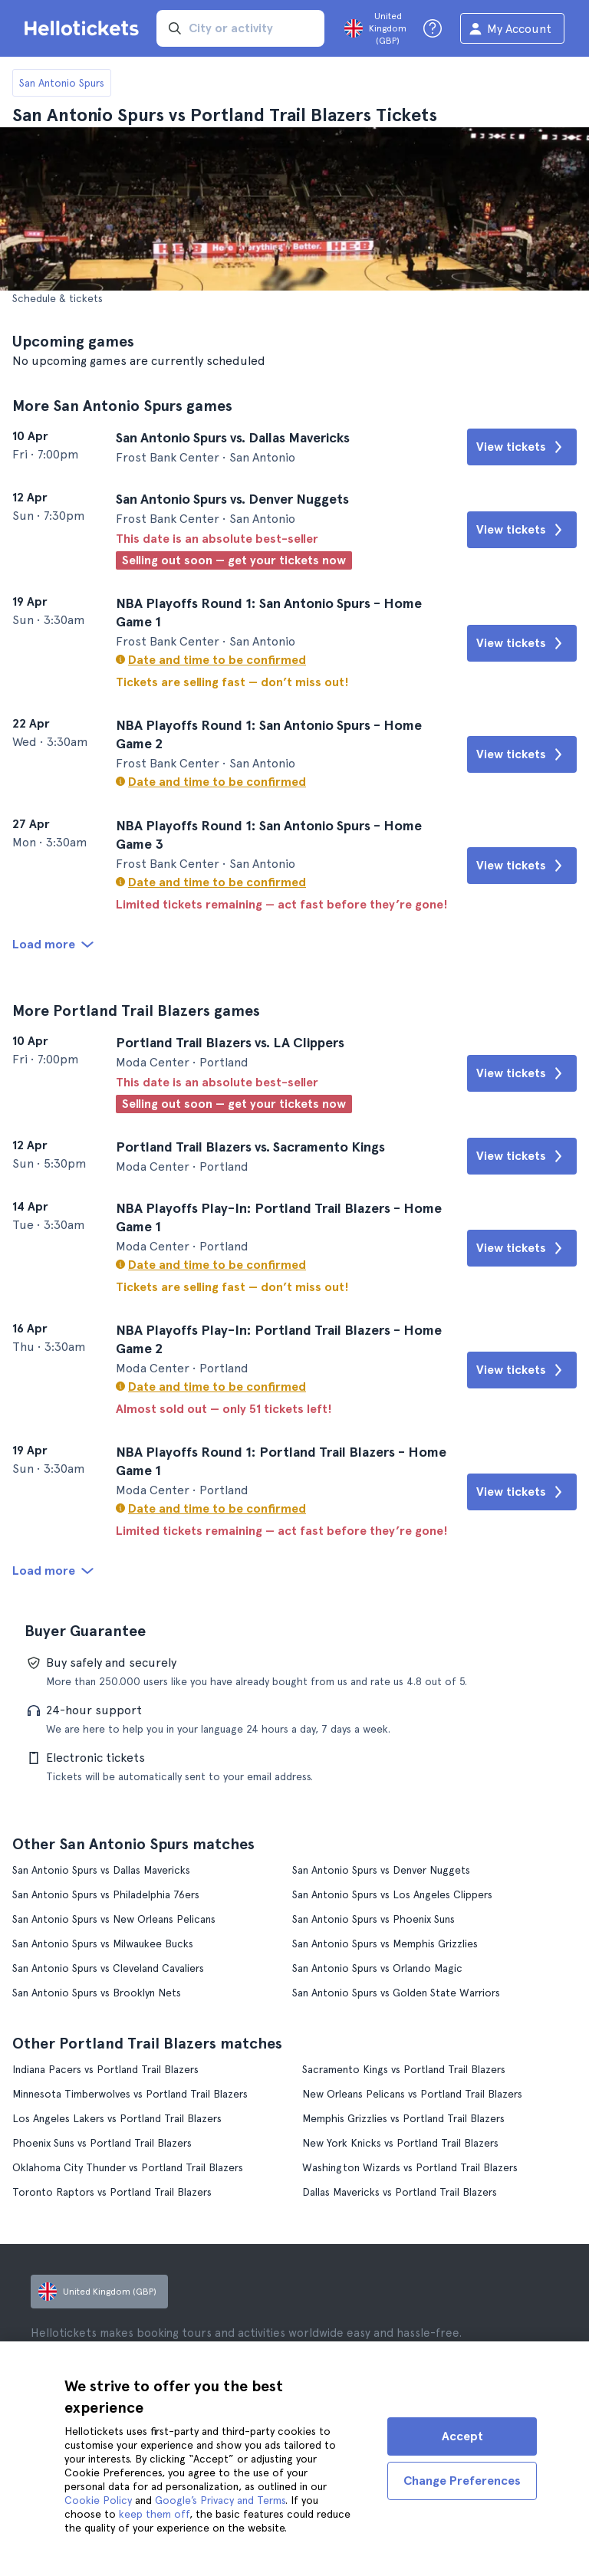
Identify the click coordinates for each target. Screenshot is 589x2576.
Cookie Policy (98, 2500)
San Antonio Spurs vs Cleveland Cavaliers (108, 1968)
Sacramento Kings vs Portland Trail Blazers (403, 2069)
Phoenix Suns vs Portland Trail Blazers (102, 2143)
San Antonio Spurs (61, 83)
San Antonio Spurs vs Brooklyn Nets (96, 1992)
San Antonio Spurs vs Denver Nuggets (381, 1870)
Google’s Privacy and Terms (220, 2500)
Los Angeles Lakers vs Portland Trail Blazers (117, 2118)
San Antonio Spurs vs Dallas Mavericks (101, 1870)
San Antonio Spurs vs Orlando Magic (377, 1968)
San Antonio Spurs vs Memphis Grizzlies (385, 1943)
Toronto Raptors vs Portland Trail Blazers (112, 2192)
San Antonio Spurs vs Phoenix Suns (373, 1919)
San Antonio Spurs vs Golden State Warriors (396, 1992)
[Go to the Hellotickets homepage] (84, 28)
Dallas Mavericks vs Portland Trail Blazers (399, 2192)
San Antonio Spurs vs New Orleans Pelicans (114, 1919)
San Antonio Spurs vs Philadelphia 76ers (105, 1894)
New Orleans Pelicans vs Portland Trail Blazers (412, 2094)
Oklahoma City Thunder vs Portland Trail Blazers (127, 2167)
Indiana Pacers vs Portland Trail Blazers (105, 2069)
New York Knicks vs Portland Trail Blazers (400, 2143)
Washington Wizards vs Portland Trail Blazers (410, 2167)
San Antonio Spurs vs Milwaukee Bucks (102, 1943)
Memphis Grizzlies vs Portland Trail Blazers (403, 2118)
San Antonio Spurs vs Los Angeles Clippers (392, 1894)
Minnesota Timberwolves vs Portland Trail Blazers (130, 2094)
